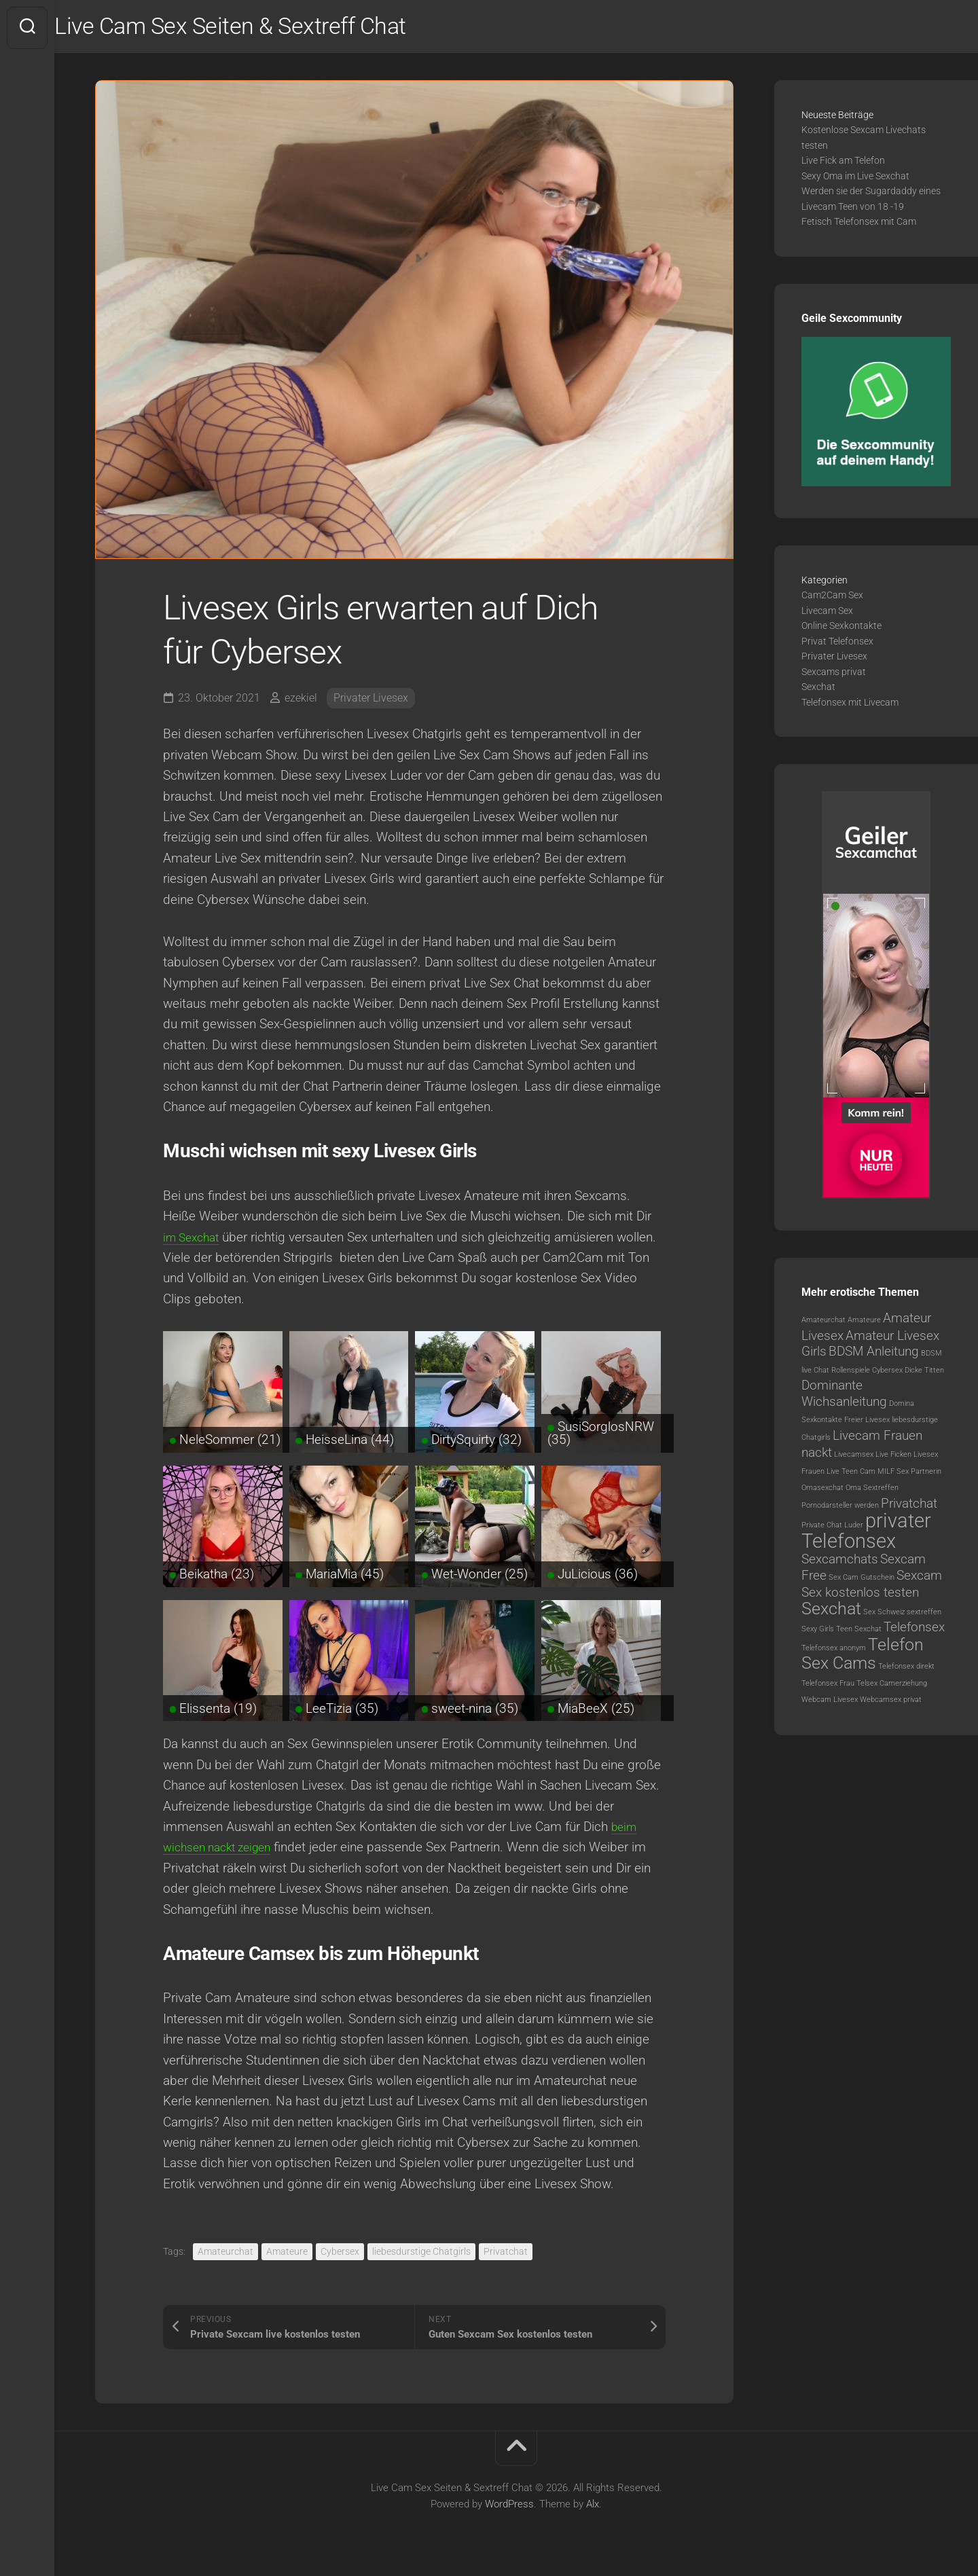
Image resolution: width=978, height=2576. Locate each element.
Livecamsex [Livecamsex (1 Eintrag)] (853, 1457)
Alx (592, 2507)
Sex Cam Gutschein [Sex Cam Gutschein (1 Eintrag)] (861, 1580)
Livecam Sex (827, 613)
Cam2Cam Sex (832, 598)
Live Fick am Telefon (843, 163)
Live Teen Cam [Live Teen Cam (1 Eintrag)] (851, 1474)
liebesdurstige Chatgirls (421, 2254)
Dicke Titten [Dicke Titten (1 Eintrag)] (924, 1372)
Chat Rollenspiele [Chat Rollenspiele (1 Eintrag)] (842, 1372)
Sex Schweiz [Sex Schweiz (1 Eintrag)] (884, 1614)
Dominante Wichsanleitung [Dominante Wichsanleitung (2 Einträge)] (844, 1397)
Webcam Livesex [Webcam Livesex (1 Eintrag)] (829, 1703)
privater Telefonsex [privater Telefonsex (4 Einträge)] (866, 1534)
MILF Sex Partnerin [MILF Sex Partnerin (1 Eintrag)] (909, 1474)
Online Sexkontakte (841, 628)
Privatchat (506, 2254)
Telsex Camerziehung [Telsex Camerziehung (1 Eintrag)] (891, 1686)
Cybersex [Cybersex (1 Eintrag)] (887, 1372)
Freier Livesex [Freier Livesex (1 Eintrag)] (867, 1423)
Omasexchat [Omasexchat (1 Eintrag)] (822, 1491)
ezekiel (301, 700)
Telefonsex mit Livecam (850, 705)
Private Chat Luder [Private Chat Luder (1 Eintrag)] (832, 1528)
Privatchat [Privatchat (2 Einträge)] (909, 1506)
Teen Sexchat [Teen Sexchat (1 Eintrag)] (859, 1632)
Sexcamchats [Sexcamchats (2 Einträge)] (839, 1562)
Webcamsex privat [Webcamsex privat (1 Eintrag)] (891, 1703)
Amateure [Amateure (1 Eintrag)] (864, 1323)
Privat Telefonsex (837, 643)
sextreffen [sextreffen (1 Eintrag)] (924, 1614)
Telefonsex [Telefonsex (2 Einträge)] (914, 1630)
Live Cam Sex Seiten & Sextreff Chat (269, 28)
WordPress (509, 2507)
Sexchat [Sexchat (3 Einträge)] (831, 1611)
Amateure (287, 2254)
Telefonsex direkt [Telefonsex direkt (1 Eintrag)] (906, 1669)
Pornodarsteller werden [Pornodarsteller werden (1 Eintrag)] (840, 1508)
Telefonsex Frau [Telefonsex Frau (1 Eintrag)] (827, 1686)
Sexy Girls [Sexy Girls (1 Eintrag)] (817, 1632)
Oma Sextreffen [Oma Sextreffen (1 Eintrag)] (872, 1491)
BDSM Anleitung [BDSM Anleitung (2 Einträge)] (874, 1354)
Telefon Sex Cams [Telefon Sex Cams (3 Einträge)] (862, 1656)
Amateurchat (225, 2254)
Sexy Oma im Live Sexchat (855, 178)
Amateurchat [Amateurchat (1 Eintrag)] (823, 1323)
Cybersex (340, 2254)
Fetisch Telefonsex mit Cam (858, 224)
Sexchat (818, 690)
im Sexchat (194, 1240)
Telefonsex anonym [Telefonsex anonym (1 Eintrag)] (833, 1650)
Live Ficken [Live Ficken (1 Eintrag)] (893, 1457)
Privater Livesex (370, 700)
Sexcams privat (833, 674)
